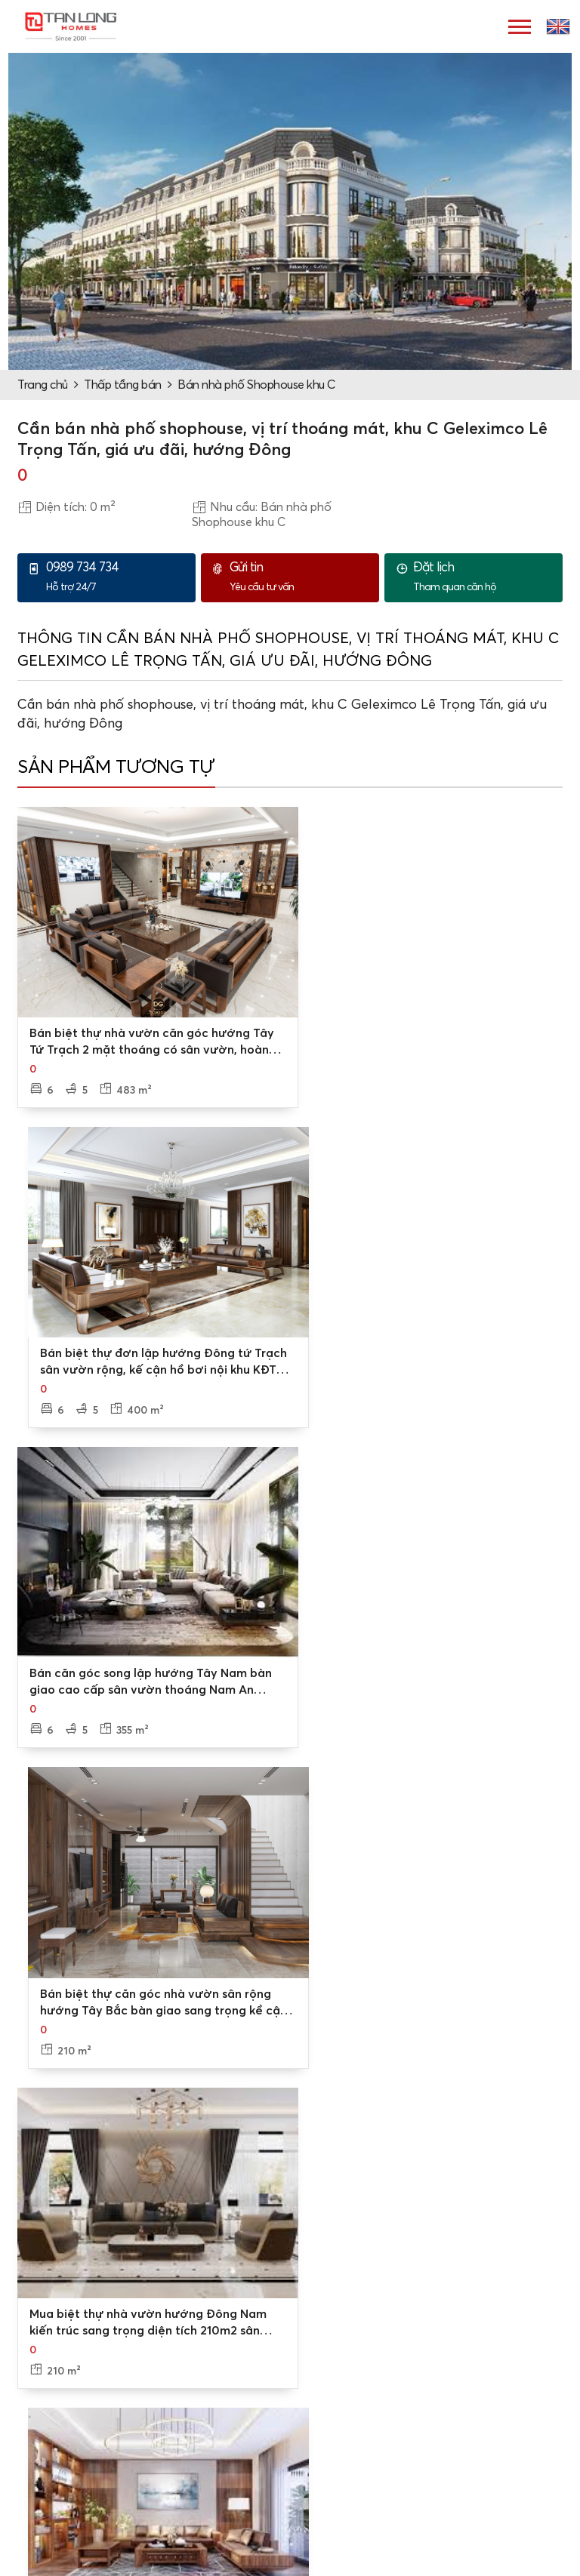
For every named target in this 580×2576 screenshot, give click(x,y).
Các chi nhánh (63, 2380)
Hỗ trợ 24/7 (117, 576)
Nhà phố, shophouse (358, 2545)
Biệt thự (325, 2473)
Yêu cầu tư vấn (301, 576)
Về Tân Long (59, 2356)
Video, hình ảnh (67, 2405)
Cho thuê (50, 2521)
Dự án (42, 2473)
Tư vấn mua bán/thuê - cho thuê (391, 2356)
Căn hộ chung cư (349, 2521)
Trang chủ (42, 385)
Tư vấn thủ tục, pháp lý (364, 2405)
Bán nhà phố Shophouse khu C (256, 385)
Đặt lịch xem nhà (348, 2380)
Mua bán (49, 2497)
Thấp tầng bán (123, 385)
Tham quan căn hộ (484, 576)
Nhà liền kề (333, 2497)
